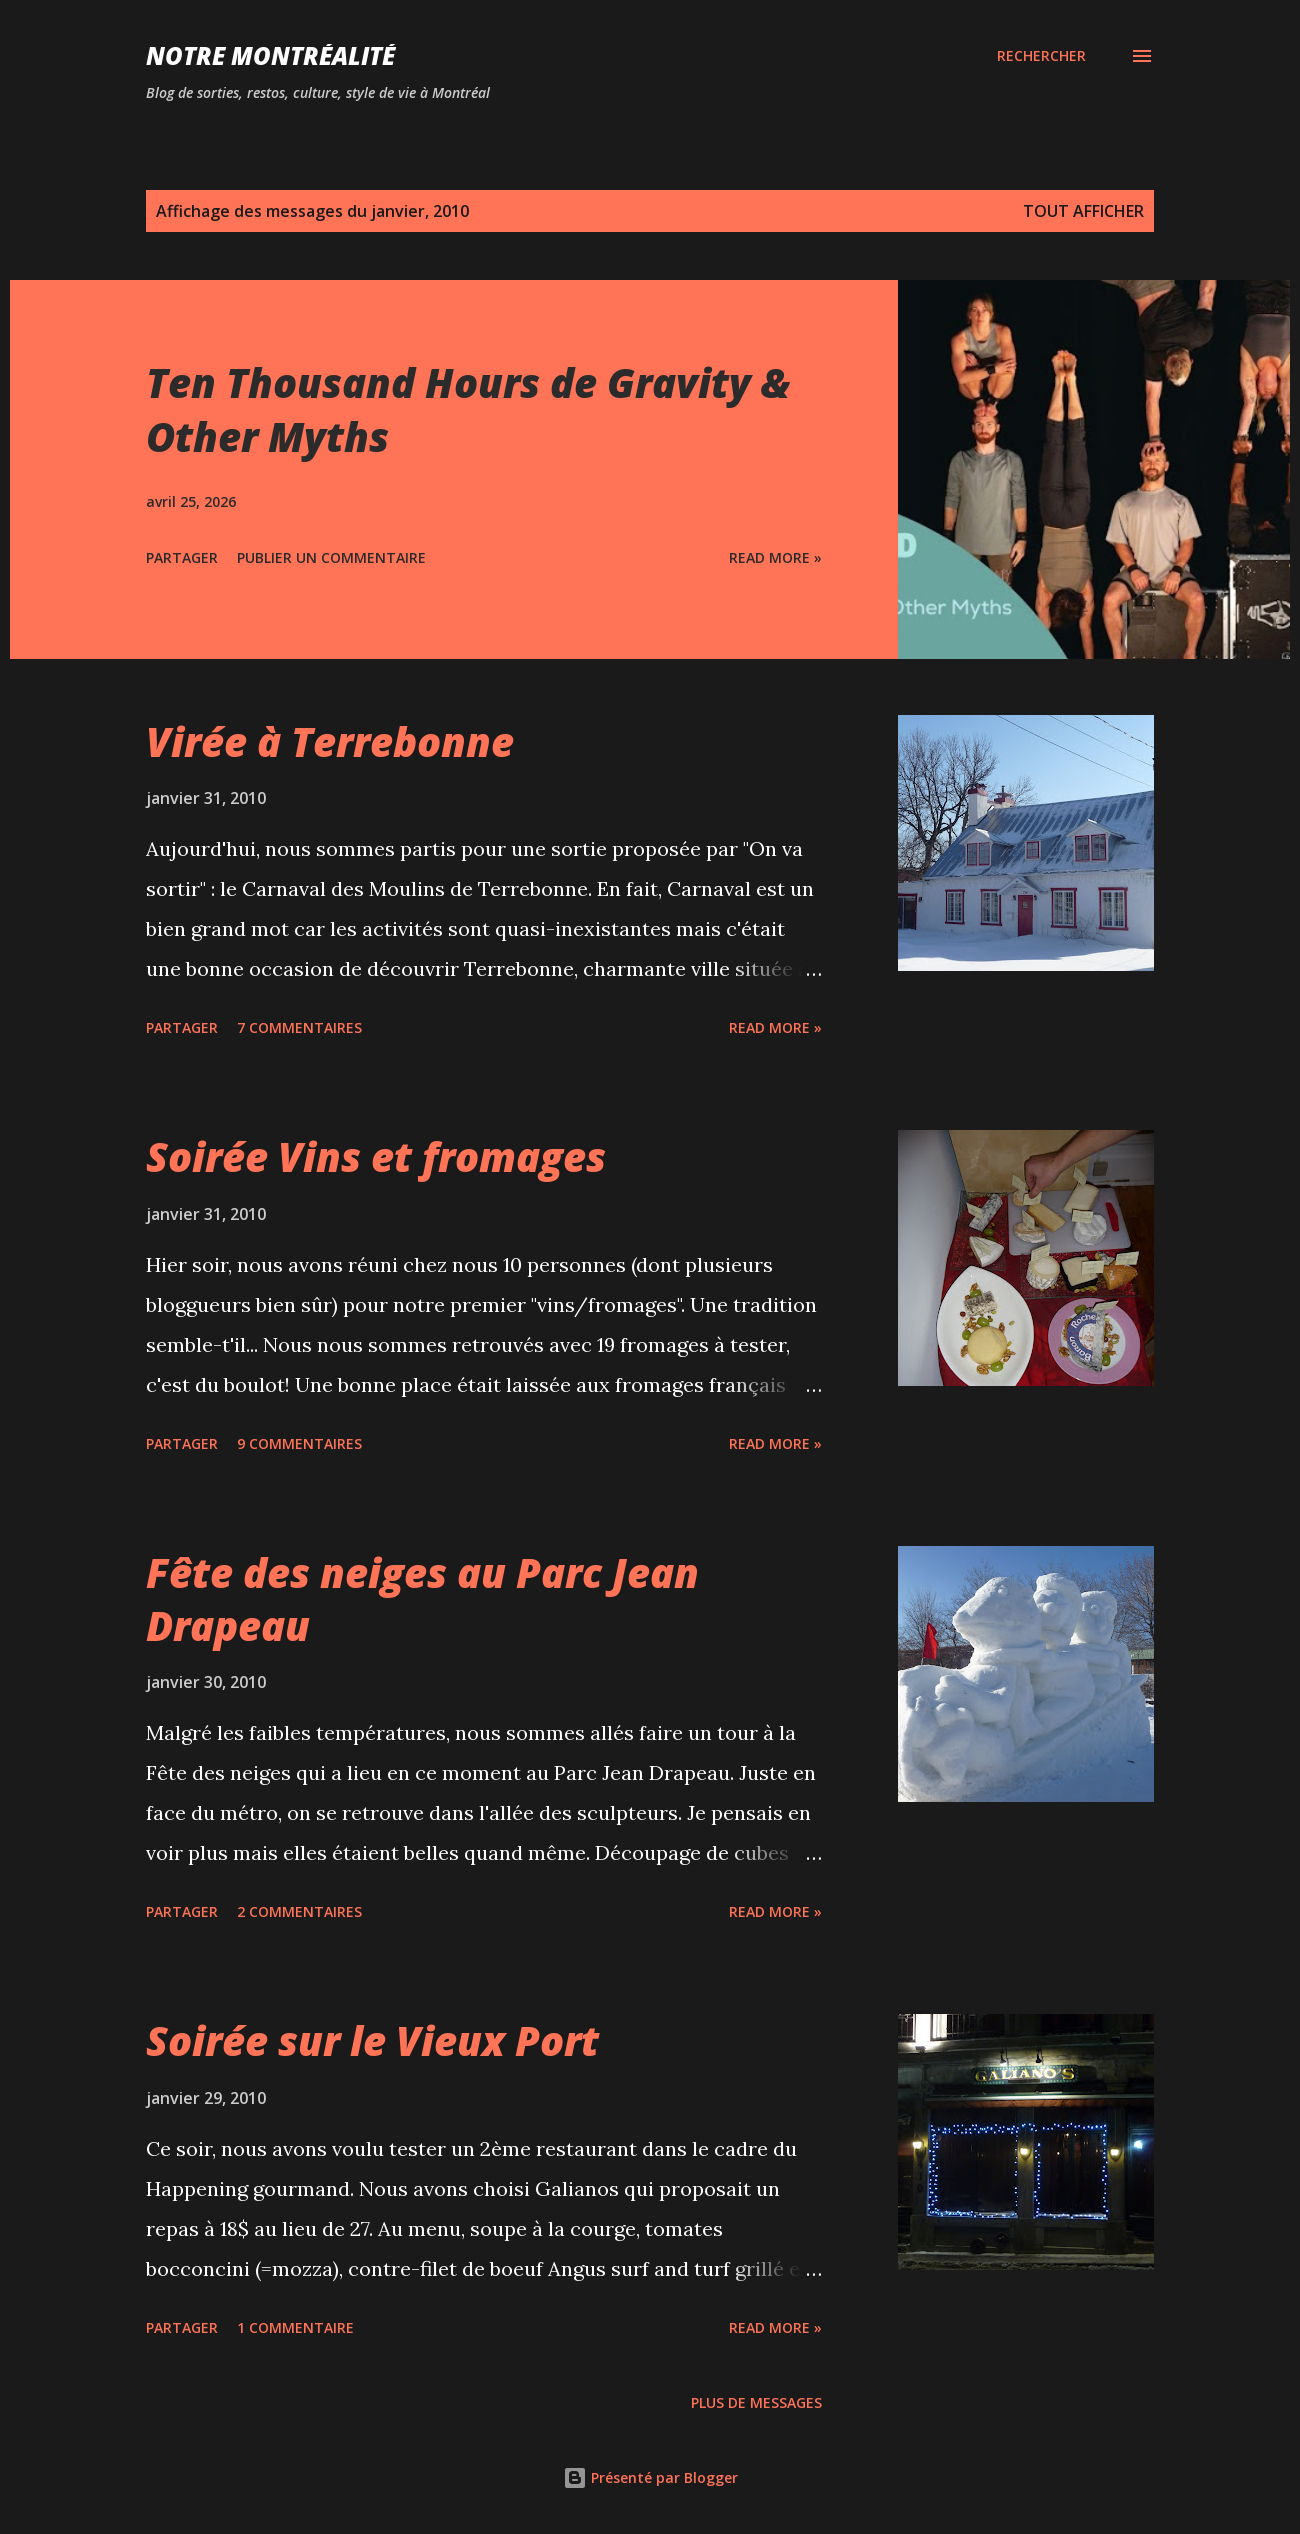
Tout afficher (1083, 211)
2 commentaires (299, 1911)
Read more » (775, 557)
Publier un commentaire (331, 557)
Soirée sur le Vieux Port (372, 2040)
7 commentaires (299, 1027)
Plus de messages (756, 2402)
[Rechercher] (1041, 56)
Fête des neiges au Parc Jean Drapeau (422, 1599)
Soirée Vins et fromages (376, 1156)
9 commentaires (299, 1443)
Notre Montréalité (270, 55)
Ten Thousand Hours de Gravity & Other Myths (468, 409)
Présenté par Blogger (650, 2477)
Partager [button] (182, 557)
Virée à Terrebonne (330, 741)
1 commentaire (295, 2327)
